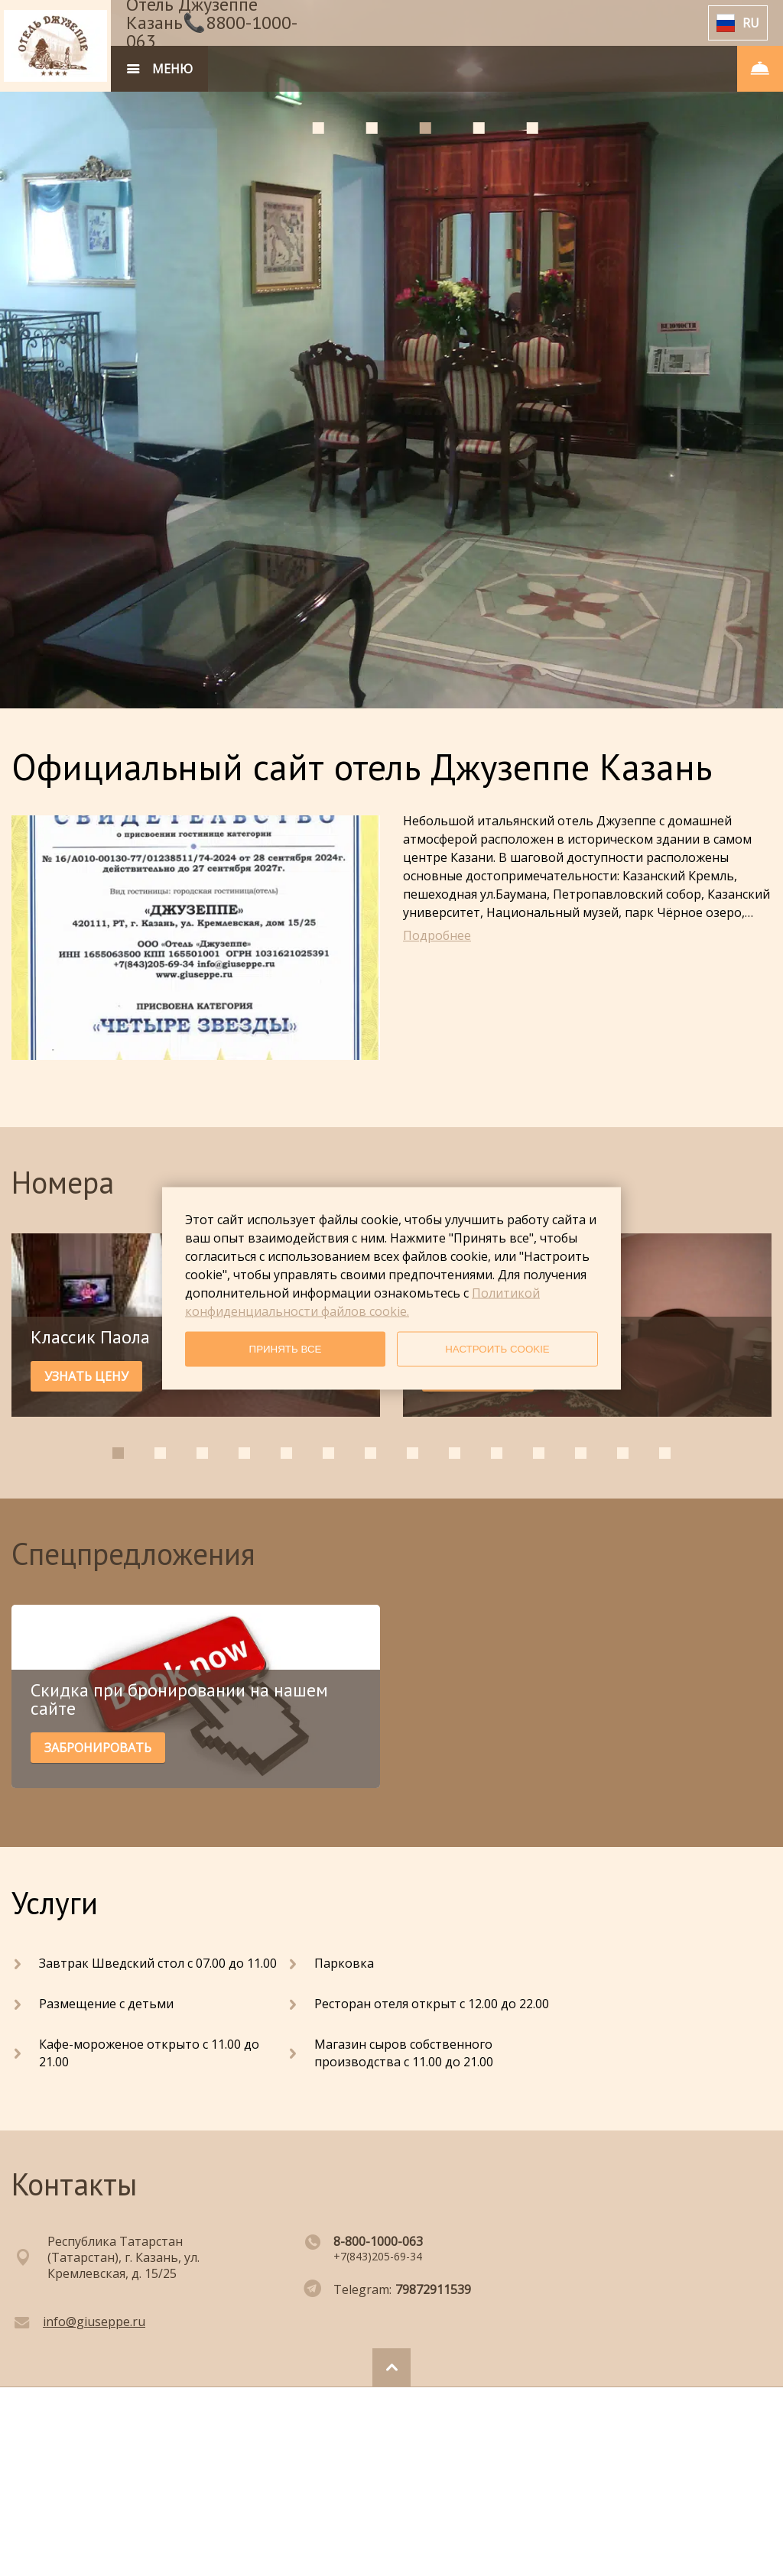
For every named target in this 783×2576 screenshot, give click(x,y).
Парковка (344, 1963)
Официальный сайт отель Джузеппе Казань (361, 766)
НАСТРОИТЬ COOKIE (497, 1349)
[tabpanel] (391, 354)
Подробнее (437, 935)
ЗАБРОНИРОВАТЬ (97, 1747)
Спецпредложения (133, 1553)
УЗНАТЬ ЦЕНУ (86, 1376)
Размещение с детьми (106, 2003)
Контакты (74, 2184)
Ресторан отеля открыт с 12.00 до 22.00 (431, 2003)
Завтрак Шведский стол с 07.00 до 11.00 (158, 1963)
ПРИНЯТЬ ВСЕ (285, 1349)
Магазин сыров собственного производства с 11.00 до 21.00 (403, 2053)
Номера (62, 1182)
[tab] (317, 128)
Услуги (54, 1903)
